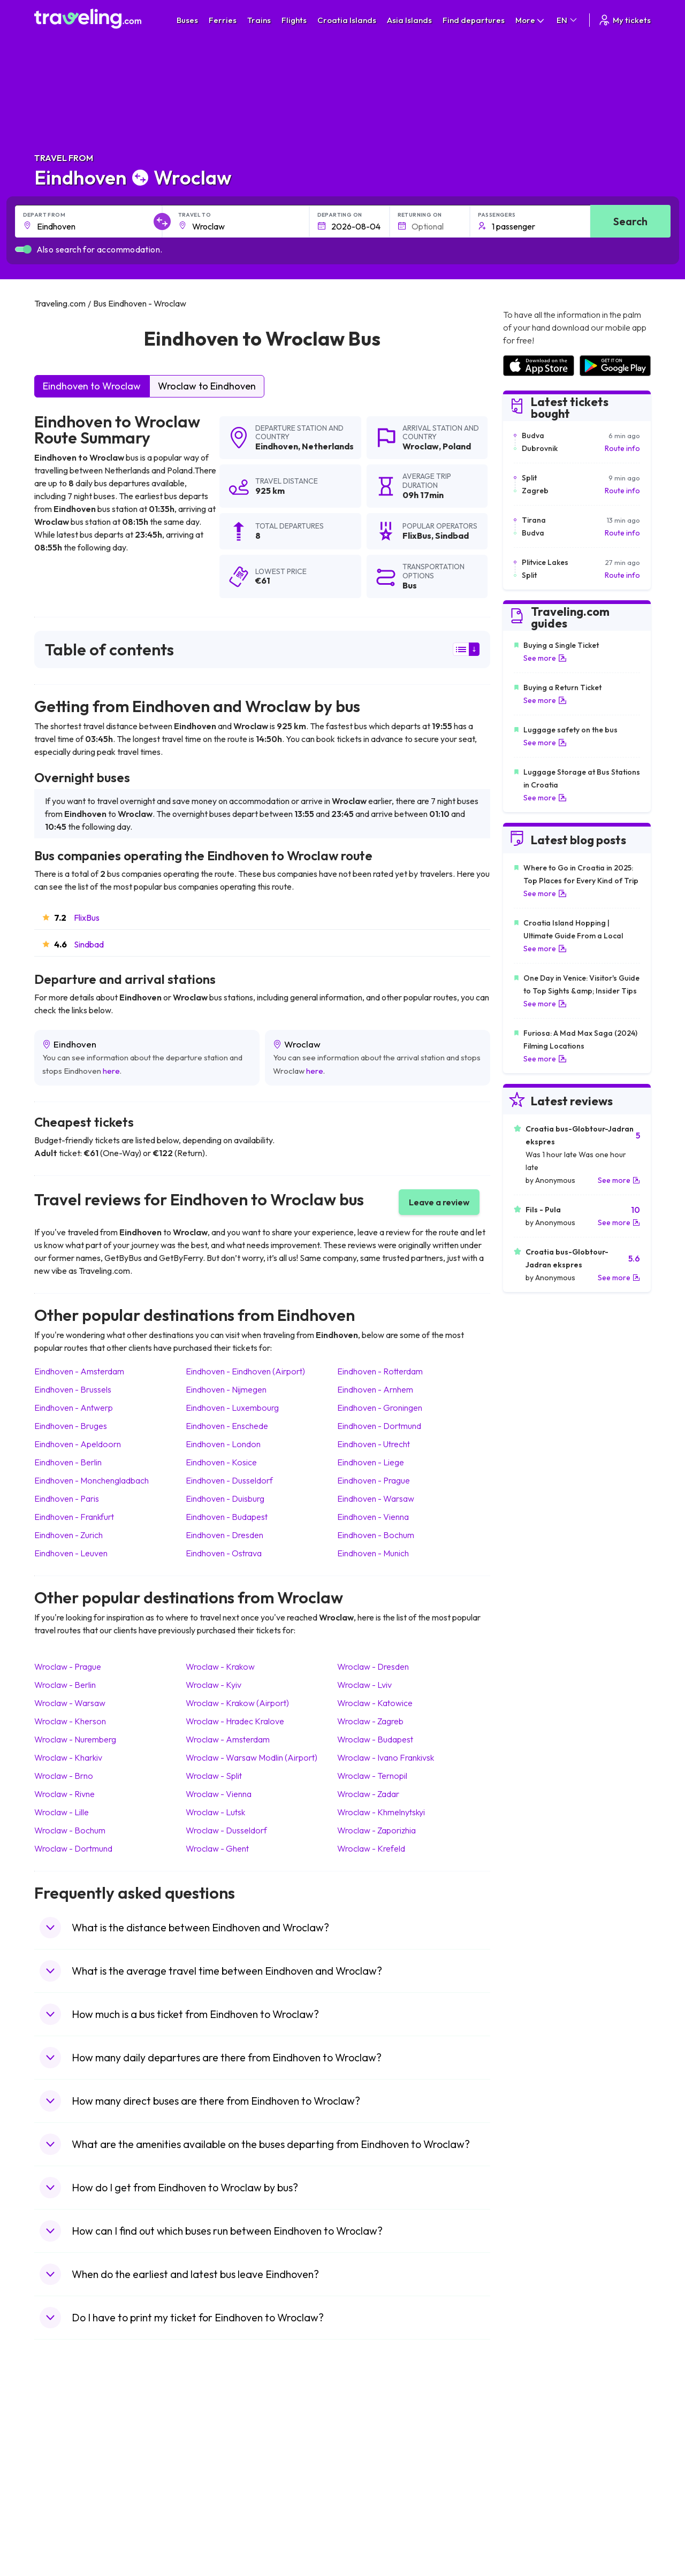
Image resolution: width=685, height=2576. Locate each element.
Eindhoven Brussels (72, 1389)
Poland (457, 446)
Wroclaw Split (214, 1775)
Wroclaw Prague (67, 1666)
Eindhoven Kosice (221, 1462)
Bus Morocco (216, 2429)
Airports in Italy (527, 2485)
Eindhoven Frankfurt (74, 1516)
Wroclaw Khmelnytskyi (381, 1812)
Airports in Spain (530, 2429)
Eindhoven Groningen (379, 1407)
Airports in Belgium (534, 2530)
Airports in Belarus (533, 2463)
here (111, 1071)
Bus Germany (216, 2452)
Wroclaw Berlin (65, 1684)
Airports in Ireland (532, 2452)
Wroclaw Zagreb (370, 1721)
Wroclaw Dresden (373, 1666)
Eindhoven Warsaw (375, 1498)
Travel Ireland (63, 2530)
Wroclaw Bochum (69, 1830)
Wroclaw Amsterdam (228, 1739)
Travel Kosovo (64, 2542)
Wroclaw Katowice (375, 1703)
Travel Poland (63, 2508)
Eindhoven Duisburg (225, 1498)
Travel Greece (64, 2463)
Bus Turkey (212, 2530)
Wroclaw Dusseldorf (226, 1830)
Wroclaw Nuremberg (75, 1739)
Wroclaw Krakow (220, 1666)
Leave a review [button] (439, 1202)
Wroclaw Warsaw (69, 1703)
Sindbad (89, 944)
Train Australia (372, 2474)
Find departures (474, 20)
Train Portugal (372, 2429)
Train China (367, 2452)
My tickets (624, 20)
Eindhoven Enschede (227, 1425)
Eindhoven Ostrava (224, 1553)
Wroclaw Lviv (364, 1684)
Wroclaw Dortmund (73, 1848)
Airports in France (533, 2440)
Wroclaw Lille (61, 1812)
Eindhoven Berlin (68, 1462)
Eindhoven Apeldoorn (77, 1444)
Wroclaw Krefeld (371, 1848)
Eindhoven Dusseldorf (229, 1480)
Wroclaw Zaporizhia (376, 1830)
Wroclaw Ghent (217, 1848)
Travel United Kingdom (78, 2429)
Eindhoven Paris (66, 1498)
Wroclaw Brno (63, 1775)
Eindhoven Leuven (71, 1553)
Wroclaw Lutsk (215, 1812)
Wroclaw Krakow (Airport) (237, 1703)
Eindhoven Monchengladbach (91, 1480)
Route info (622, 448)
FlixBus (87, 917)
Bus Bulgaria (214, 2440)
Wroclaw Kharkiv (68, 1757)
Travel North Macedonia (80, 2440)
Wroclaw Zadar (368, 1793)
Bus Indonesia (217, 2542)
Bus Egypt (210, 2497)
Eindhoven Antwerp (73, 1407)
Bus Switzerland (221, 2519)
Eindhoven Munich (373, 1553)
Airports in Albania (533, 2508)
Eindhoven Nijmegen (226, 1389)
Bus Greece (213, 2474)
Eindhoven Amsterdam (79, 1371)
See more (545, 658)
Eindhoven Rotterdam (380, 1371)
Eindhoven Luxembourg (232, 1407)
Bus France (213, 2485)
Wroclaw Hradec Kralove (235, 1721)
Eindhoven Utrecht (373, 1444)
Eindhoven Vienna (373, 1516)
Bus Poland (212, 2508)
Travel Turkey (63, 2485)
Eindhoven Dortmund (379, 1425)
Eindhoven (276, 446)
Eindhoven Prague (373, 1480)
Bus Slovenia (215, 2463)
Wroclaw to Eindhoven (207, 386)
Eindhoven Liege (370, 1462)
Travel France (63, 2497)
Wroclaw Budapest (375, 1739)
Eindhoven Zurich (68, 1535)
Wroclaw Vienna (219, 1793)
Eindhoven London (223, 1444)
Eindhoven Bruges (70, 1425)
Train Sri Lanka (373, 2440)
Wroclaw (420, 446)
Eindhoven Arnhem (375, 1389)
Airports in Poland (532, 2519)
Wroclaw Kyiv (213, 1684)
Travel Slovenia (66, 2519)
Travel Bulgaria (65, 2452)
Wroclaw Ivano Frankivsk (385, 1757)
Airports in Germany (536, 2497)
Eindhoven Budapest (227, 1516)
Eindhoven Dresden (224, 1535)
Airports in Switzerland (541, 2474)
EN (568, 20)
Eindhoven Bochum (375, 1535)
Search (630, 221)
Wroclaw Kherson (70, 1721)
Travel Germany (67, 2474)
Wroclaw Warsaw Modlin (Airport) (251, 1757)
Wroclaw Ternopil (372, 1775)
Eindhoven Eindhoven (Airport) (245, 1371)
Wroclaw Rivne (64, 1793)
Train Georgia (371, 2463)
